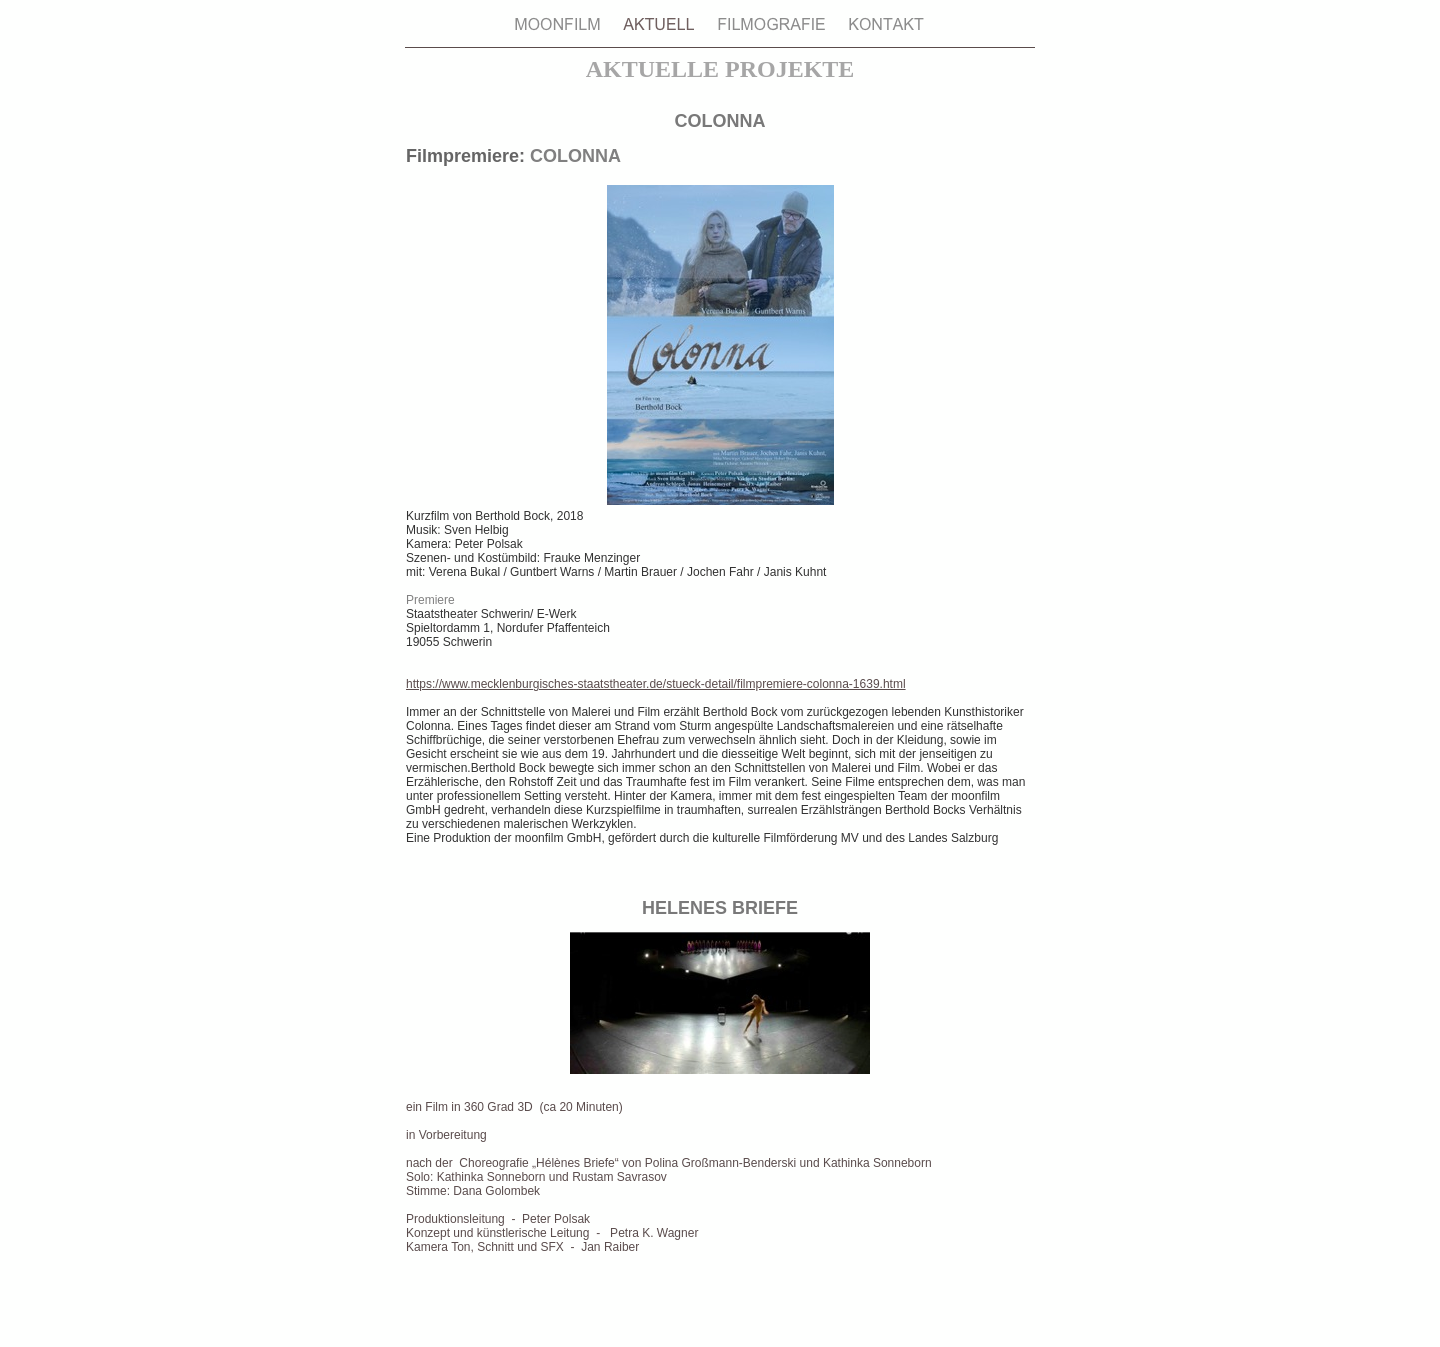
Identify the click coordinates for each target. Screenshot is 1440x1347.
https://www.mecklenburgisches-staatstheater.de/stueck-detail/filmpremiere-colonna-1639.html (656, 684)
